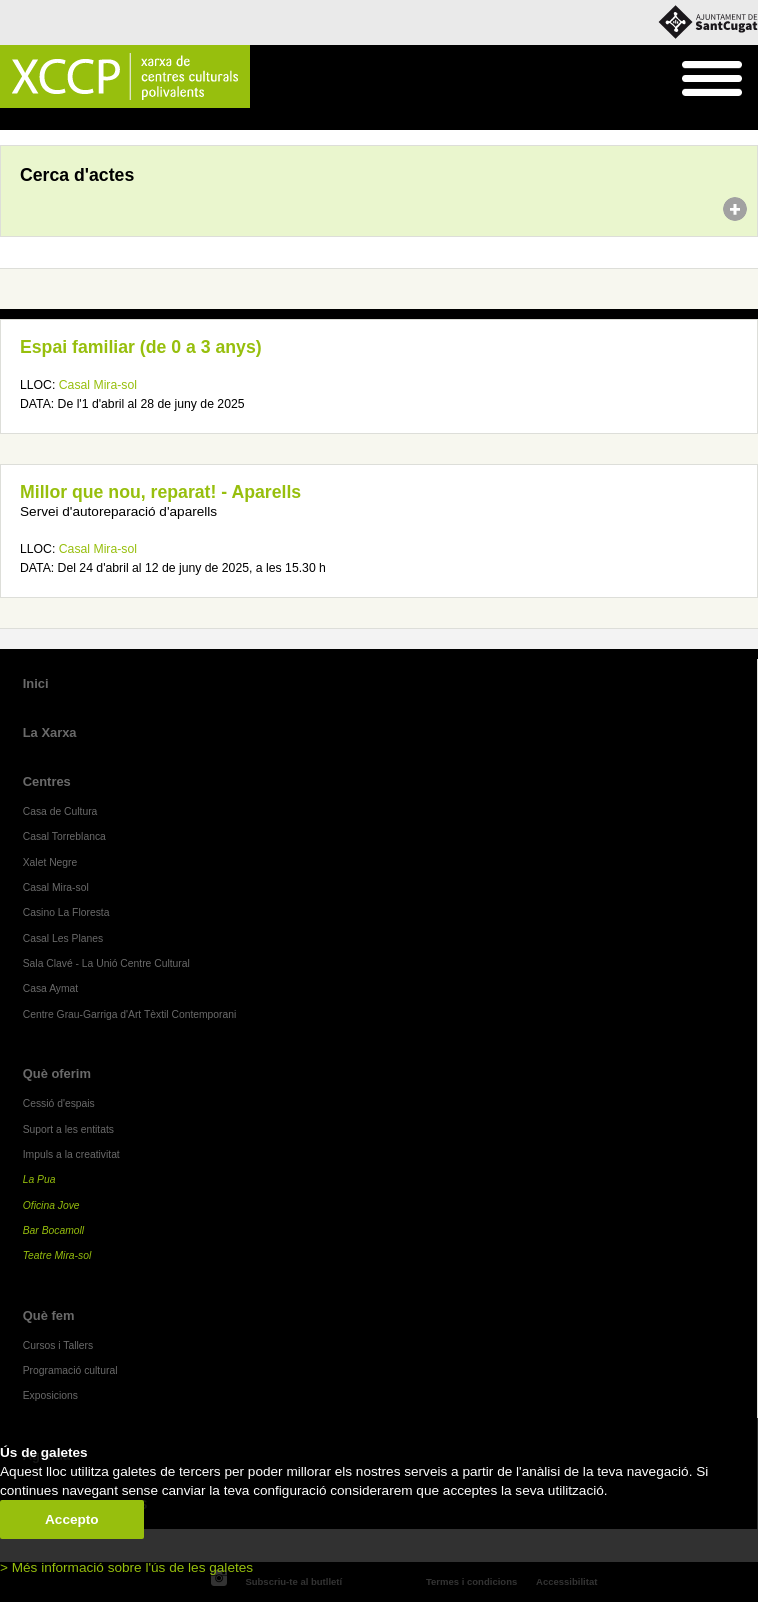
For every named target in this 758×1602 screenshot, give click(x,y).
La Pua (39, 1179)
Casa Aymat (51, 988)
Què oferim (57, 1073)
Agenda (53, 120)
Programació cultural (70, 1370)
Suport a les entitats (68, 1129)
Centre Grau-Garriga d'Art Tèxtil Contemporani (130, 1014)
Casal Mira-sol (98, 385)
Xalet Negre (50, 862)
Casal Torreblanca (64, 836)
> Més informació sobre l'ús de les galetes (126, 1567)
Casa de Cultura (60, 811)
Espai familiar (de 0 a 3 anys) (141, 347)
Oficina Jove (51, 1205)
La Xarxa (50, 732)
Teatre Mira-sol (57, 1255)
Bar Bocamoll (53, 1230)
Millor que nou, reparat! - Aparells (160, 492)
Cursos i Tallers (58, 1345)
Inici (10, 120)
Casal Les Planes (63, 938)
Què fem (49, 1315)
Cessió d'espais (59, 1103)
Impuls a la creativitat (71, 1154)
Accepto (72, 1519)
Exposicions (50, 1395)
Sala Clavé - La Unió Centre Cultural (106, 963)
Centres (47, 781)
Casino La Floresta (66, 912)
